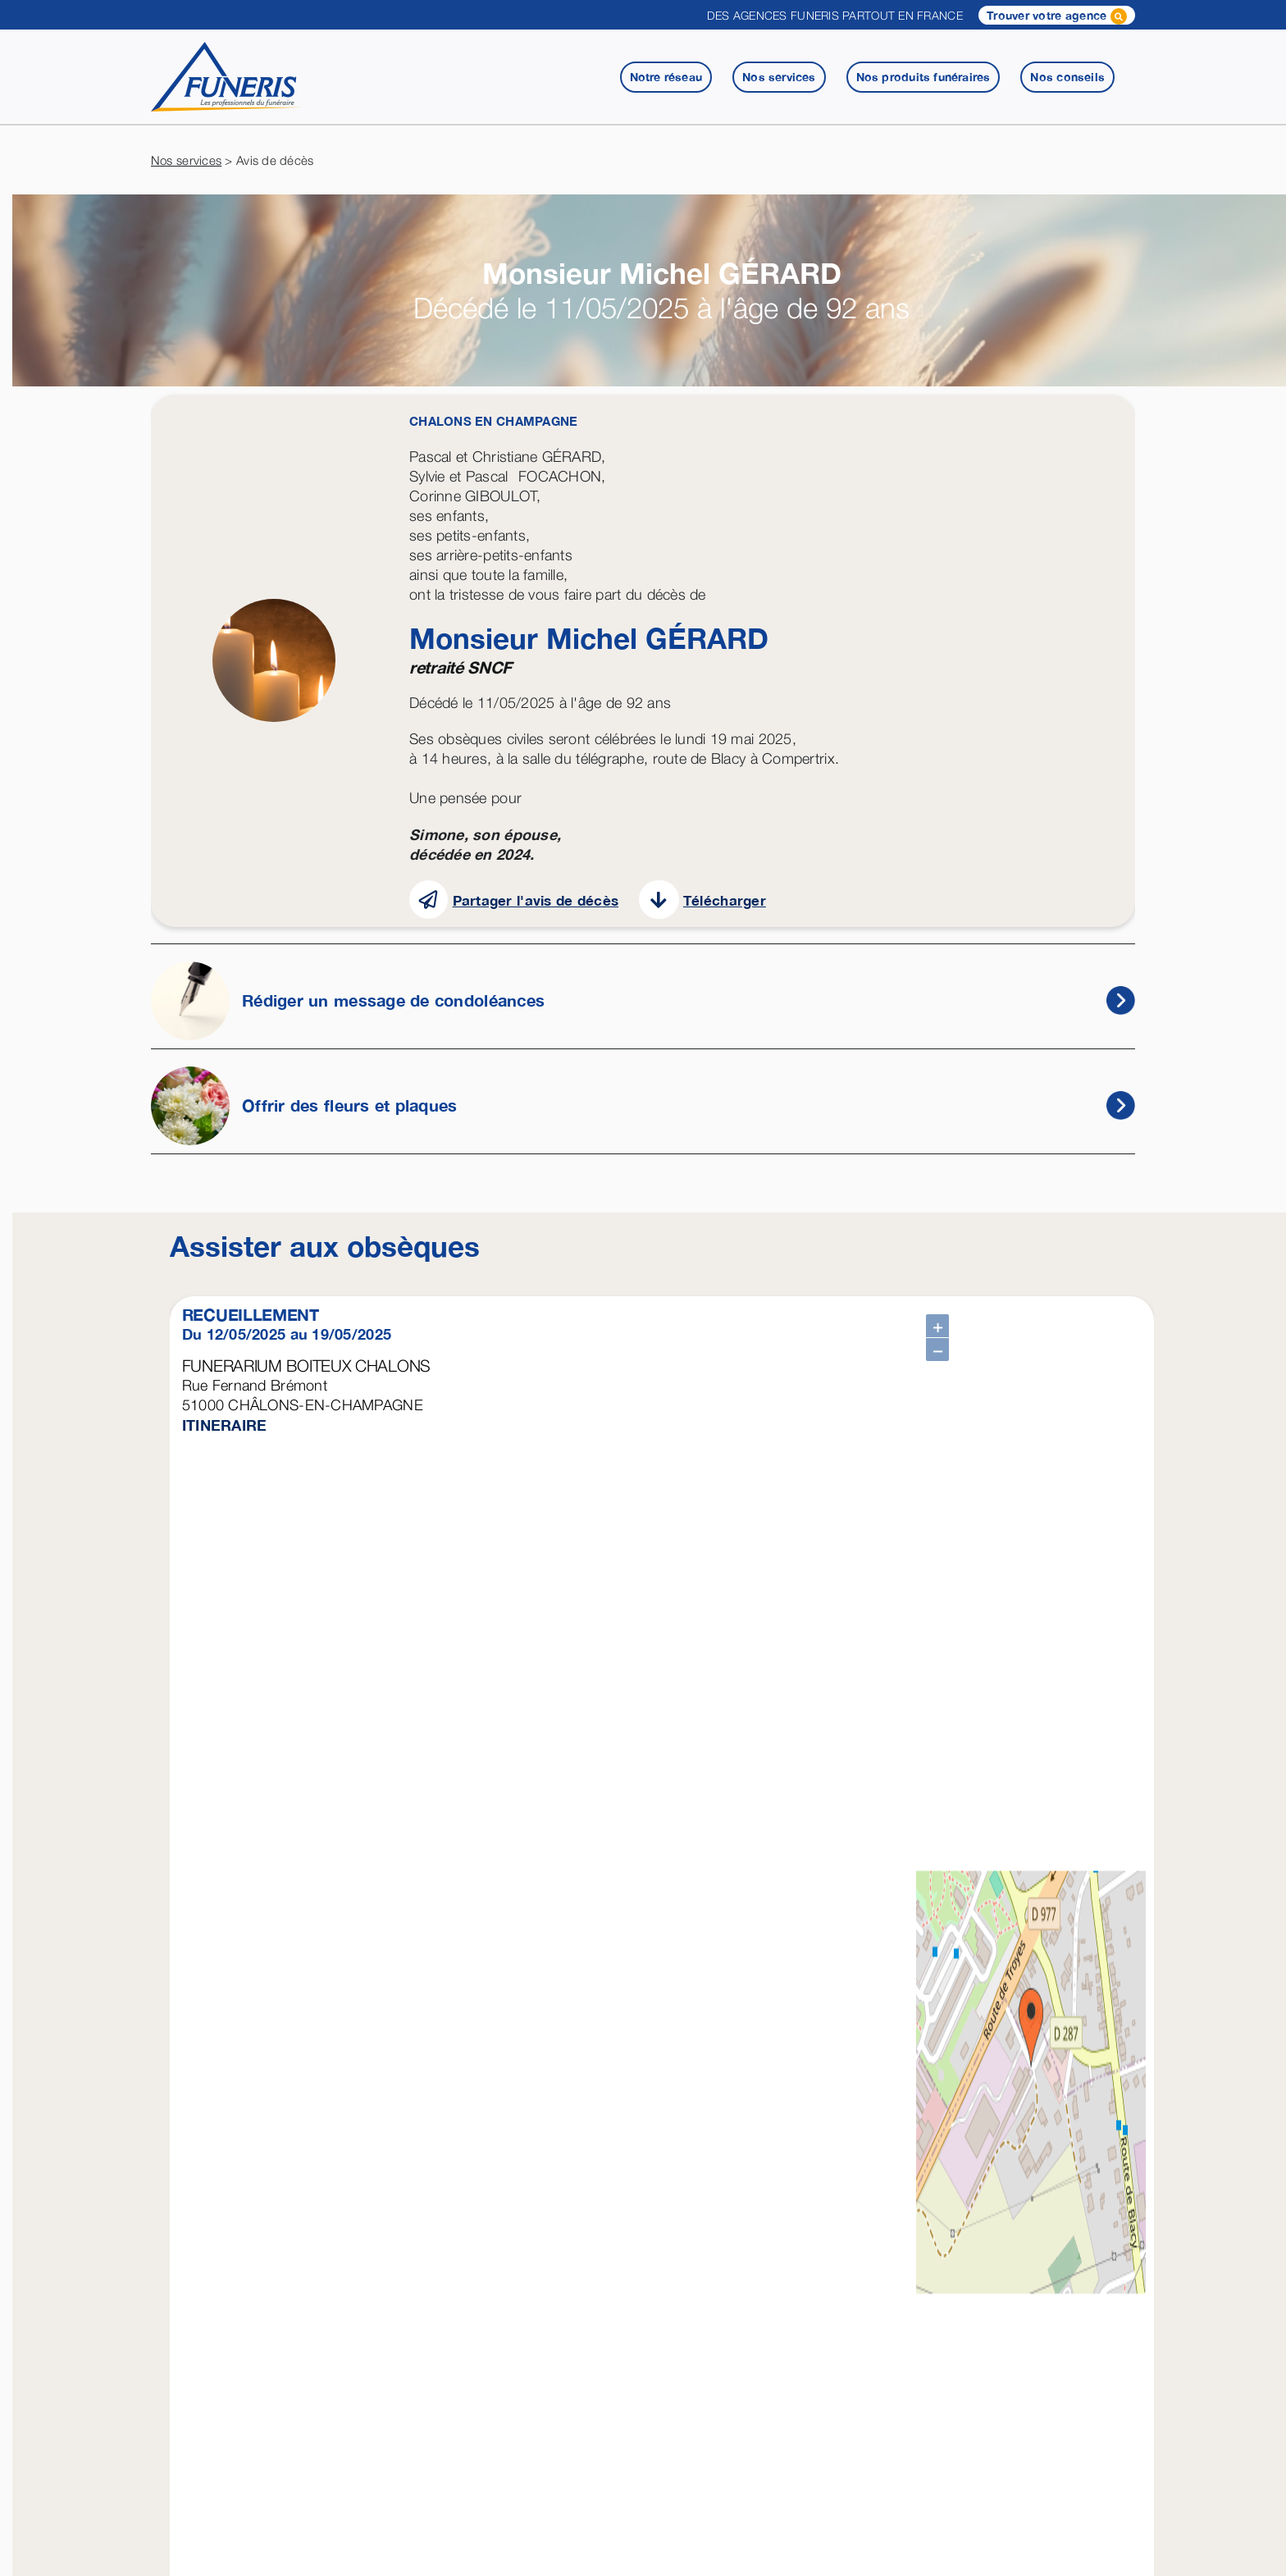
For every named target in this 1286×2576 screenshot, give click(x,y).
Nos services (186, 160)
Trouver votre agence (1057, 16)
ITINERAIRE (224, 1425)
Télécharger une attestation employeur (335, 2274)
